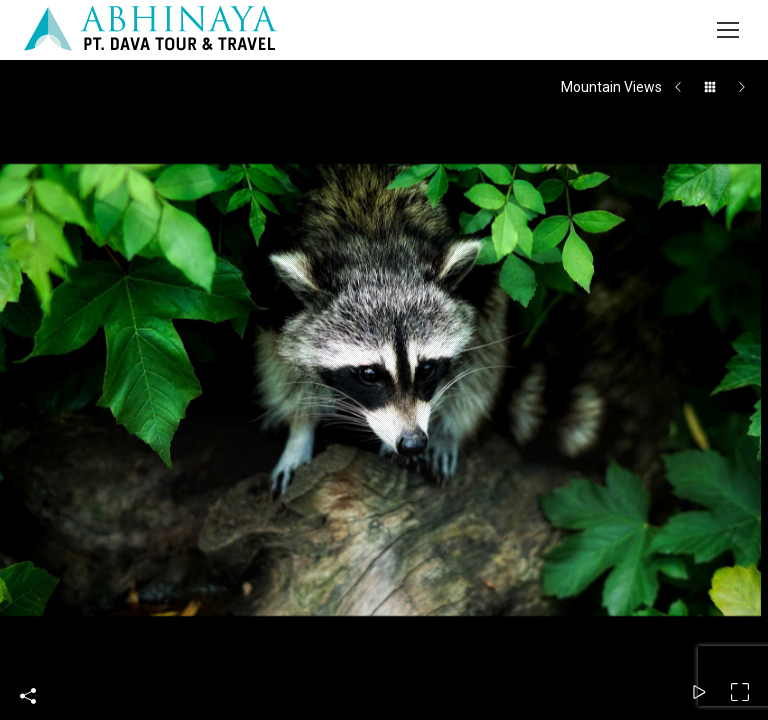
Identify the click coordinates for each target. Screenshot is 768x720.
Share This (28, 696)
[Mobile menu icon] (728, 30)
